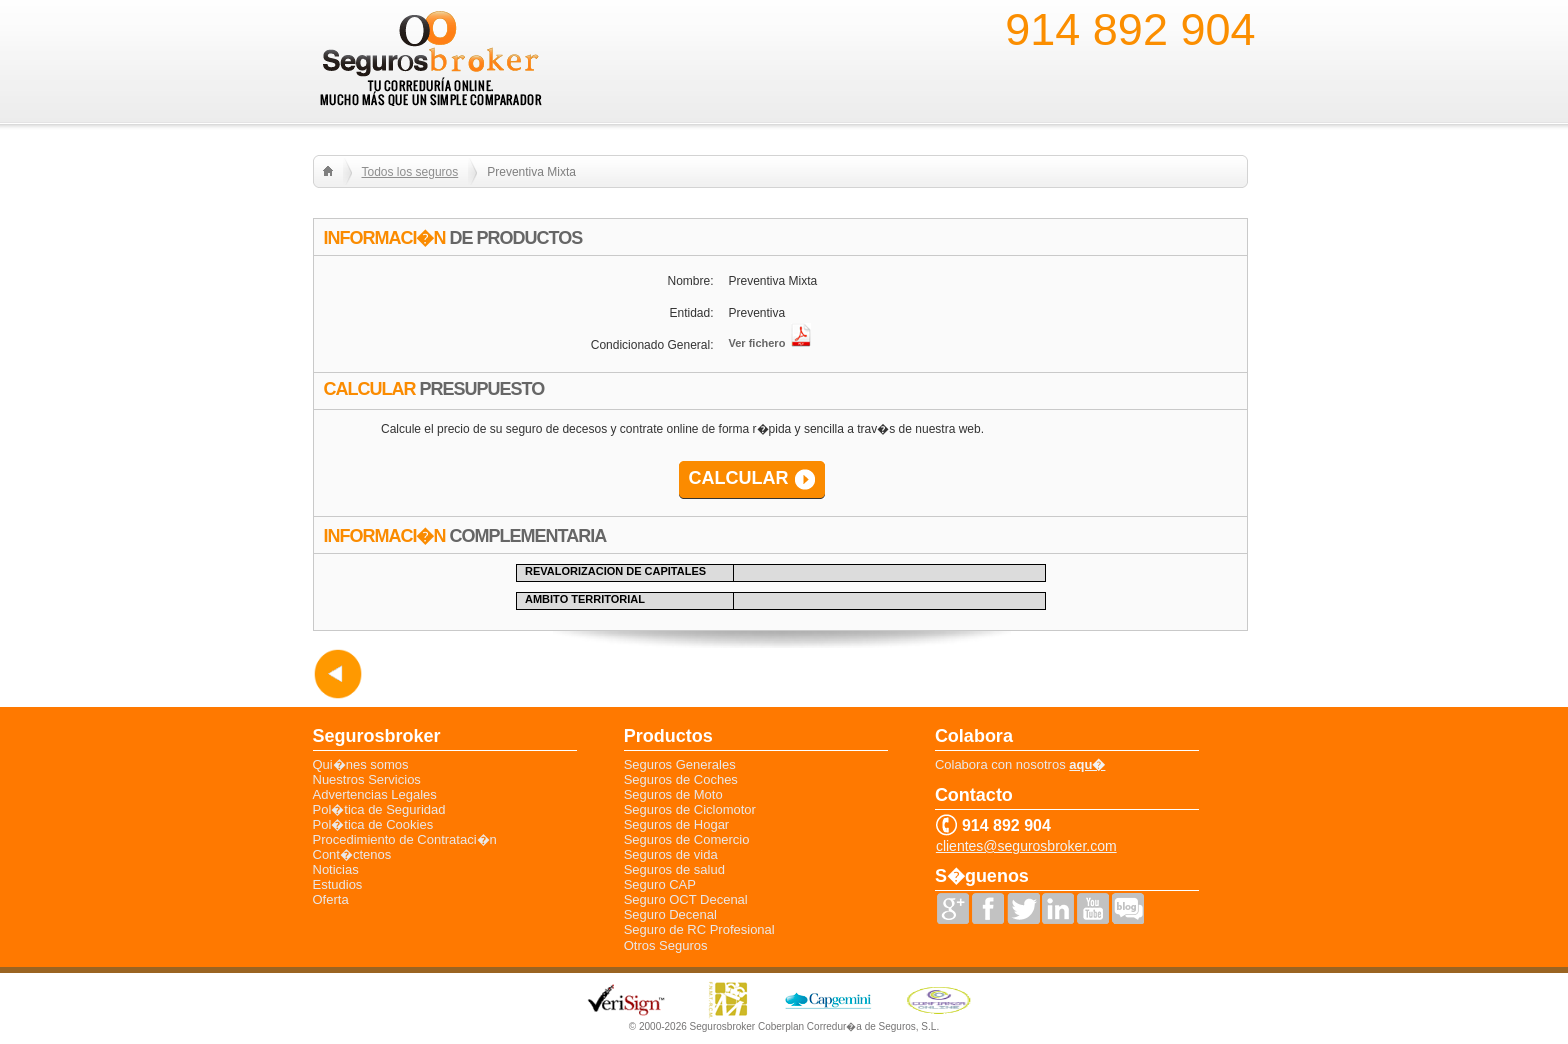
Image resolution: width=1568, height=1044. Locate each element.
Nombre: (690, 281)
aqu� (1087, 764)
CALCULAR (739, 478)
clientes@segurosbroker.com (1026, 846)
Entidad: (691, 313)
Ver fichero (770, 343)
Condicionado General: (652, 345)
